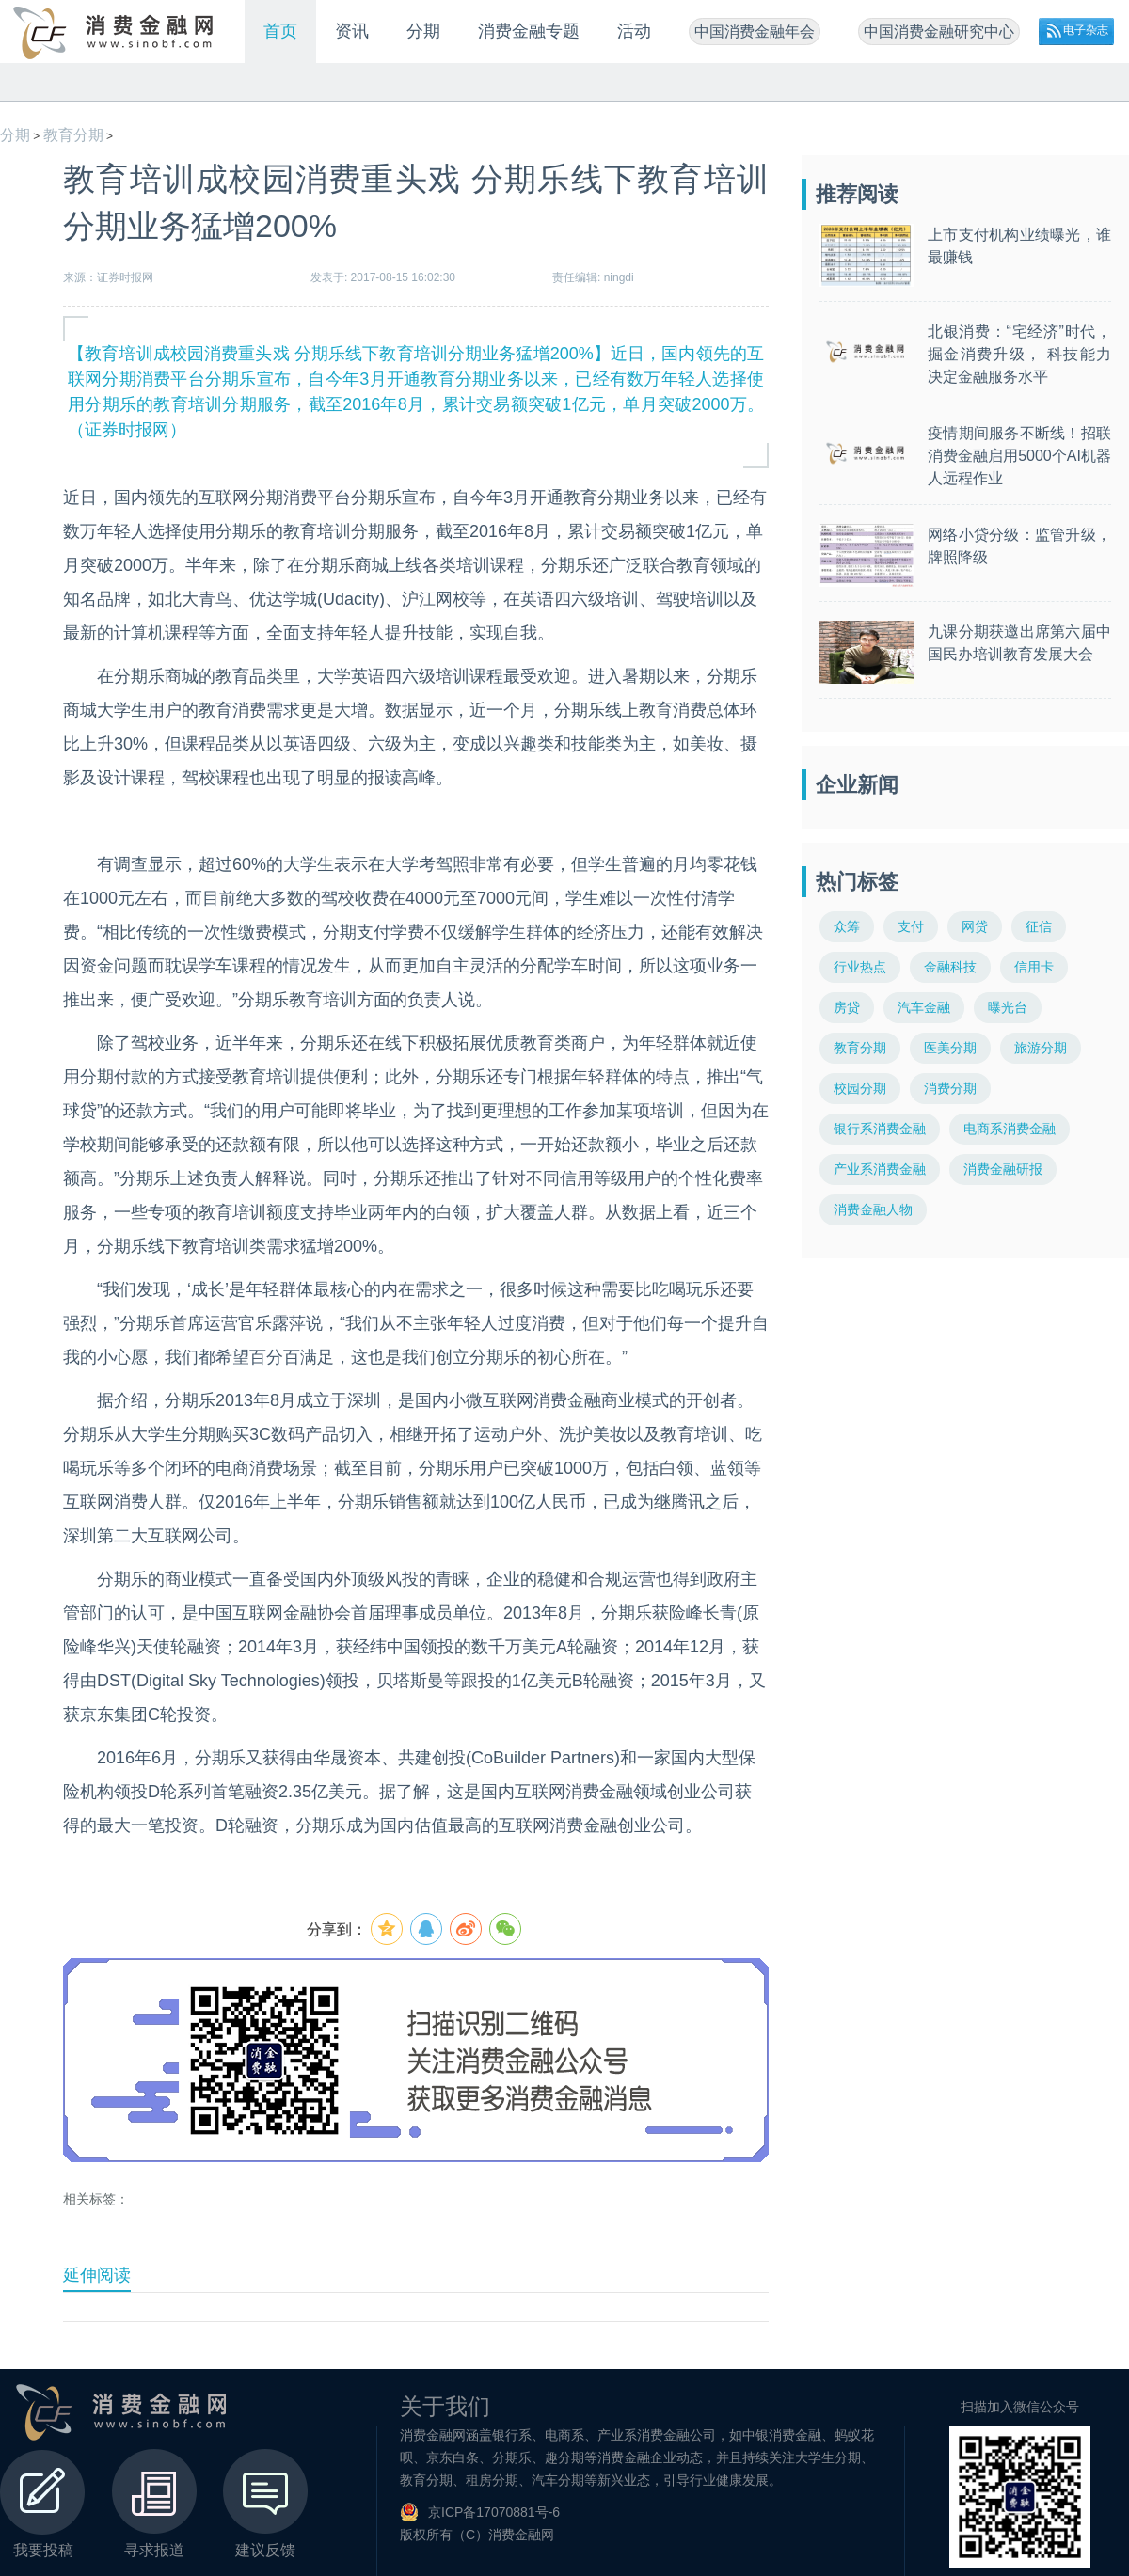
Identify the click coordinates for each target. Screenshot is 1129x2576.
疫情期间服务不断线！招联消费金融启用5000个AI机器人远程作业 (1019, 455)
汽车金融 (924, 1007)
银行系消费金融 (880, 1128)
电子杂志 (1085, 30)
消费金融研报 (1002, 1169)
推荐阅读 (857, 194)
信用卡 (1034, 966)
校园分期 (860, 1088)
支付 (911, 926)
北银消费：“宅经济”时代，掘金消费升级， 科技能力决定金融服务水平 (1019, 354)
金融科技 (950, 966)
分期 (423, 31)
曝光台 (1007, 1007)
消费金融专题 (529, 31)
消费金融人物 (873, 1209)
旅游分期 (1040, 1047)
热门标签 (857, 881)
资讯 (352, 31)
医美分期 (950, 1047)
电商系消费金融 (1009, 1128)
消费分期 (950, 1088)
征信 (1039, 926)
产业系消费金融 (880, 1169)
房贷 (847, 1007)
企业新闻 (857, 785)
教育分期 (73, 135)
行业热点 (860, 966)
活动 (634, 31)
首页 (280, 31)
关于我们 (445, 2406)
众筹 (847, 926)
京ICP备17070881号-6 (494, 2512)
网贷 (975, 926)
